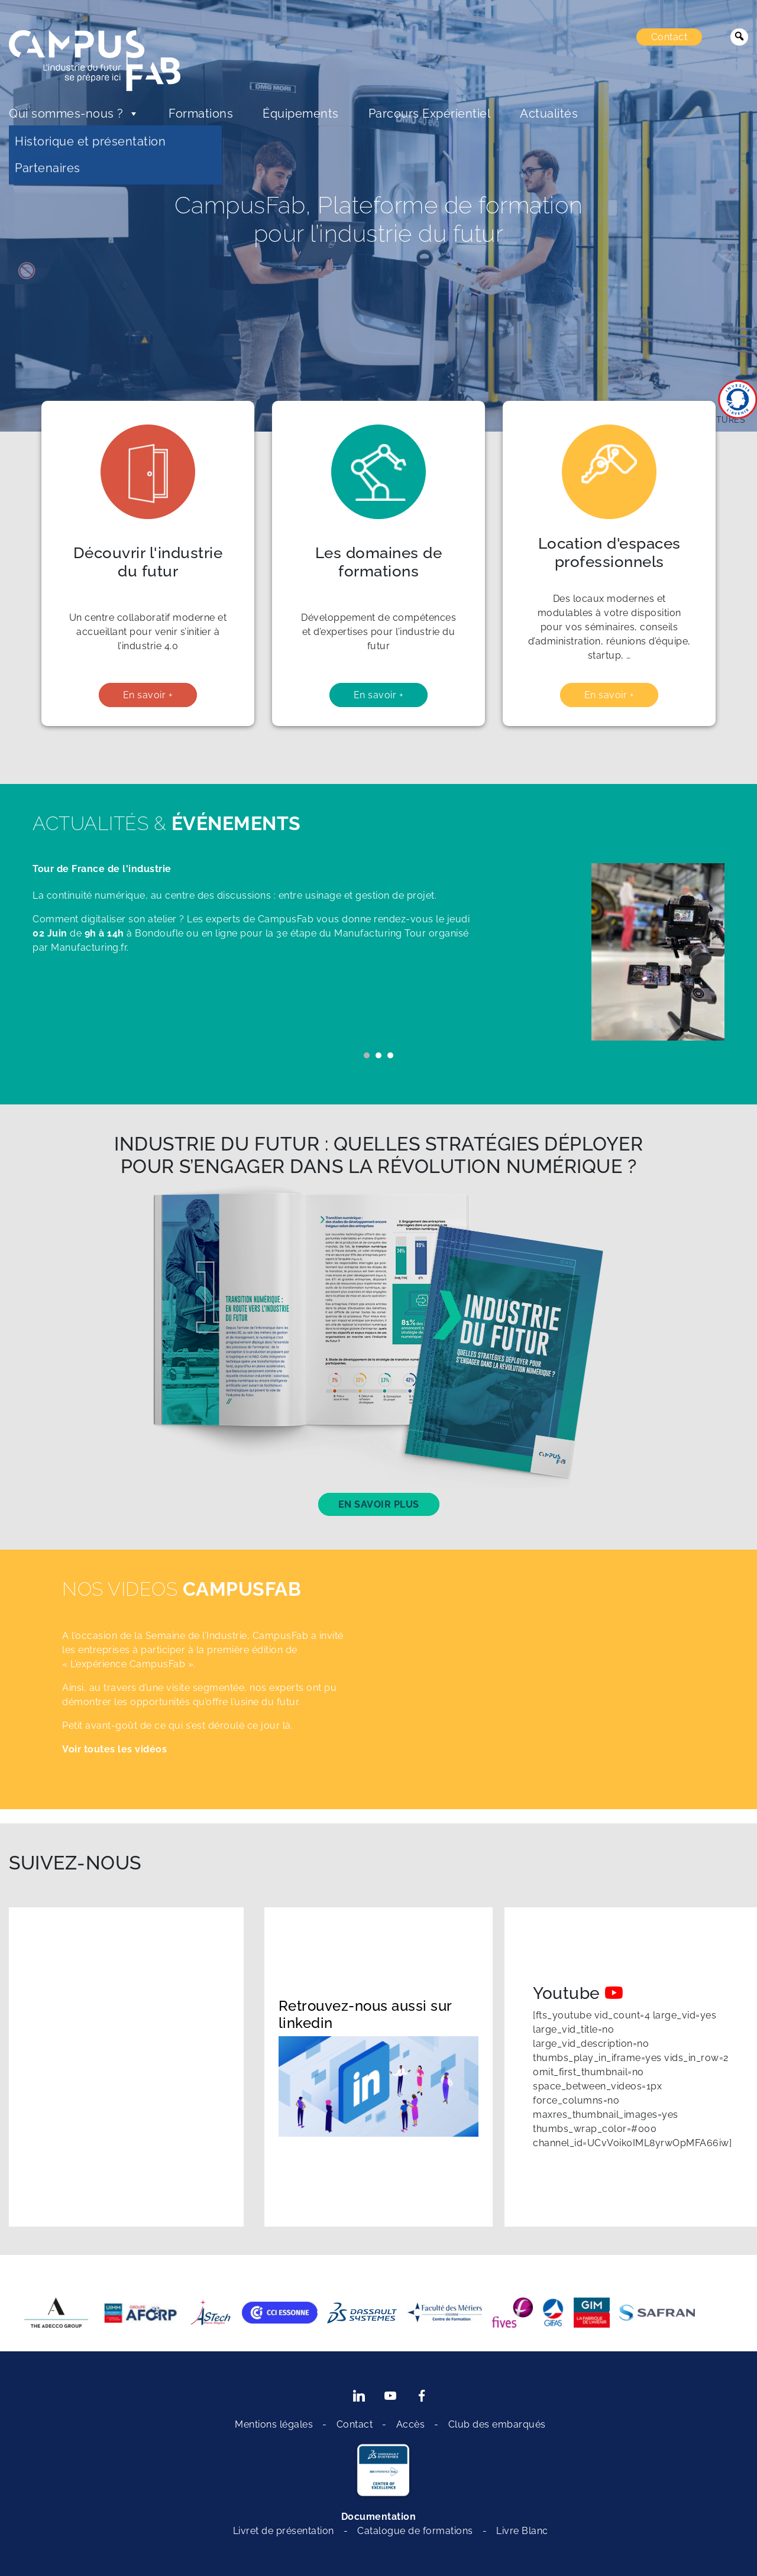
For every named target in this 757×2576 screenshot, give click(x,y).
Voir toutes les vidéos (114, 1749)
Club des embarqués (497, 2424)
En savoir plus (378, 1504)
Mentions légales (274, 2424)
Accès (410, 2424)
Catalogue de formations (415, 2530)
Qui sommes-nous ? (74, 113)
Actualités (549, 113)
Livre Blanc (522, 2530)
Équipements (301, 113)
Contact (669, 37)
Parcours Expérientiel (429, 113)
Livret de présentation (283, 2530)
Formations (201, 113)
